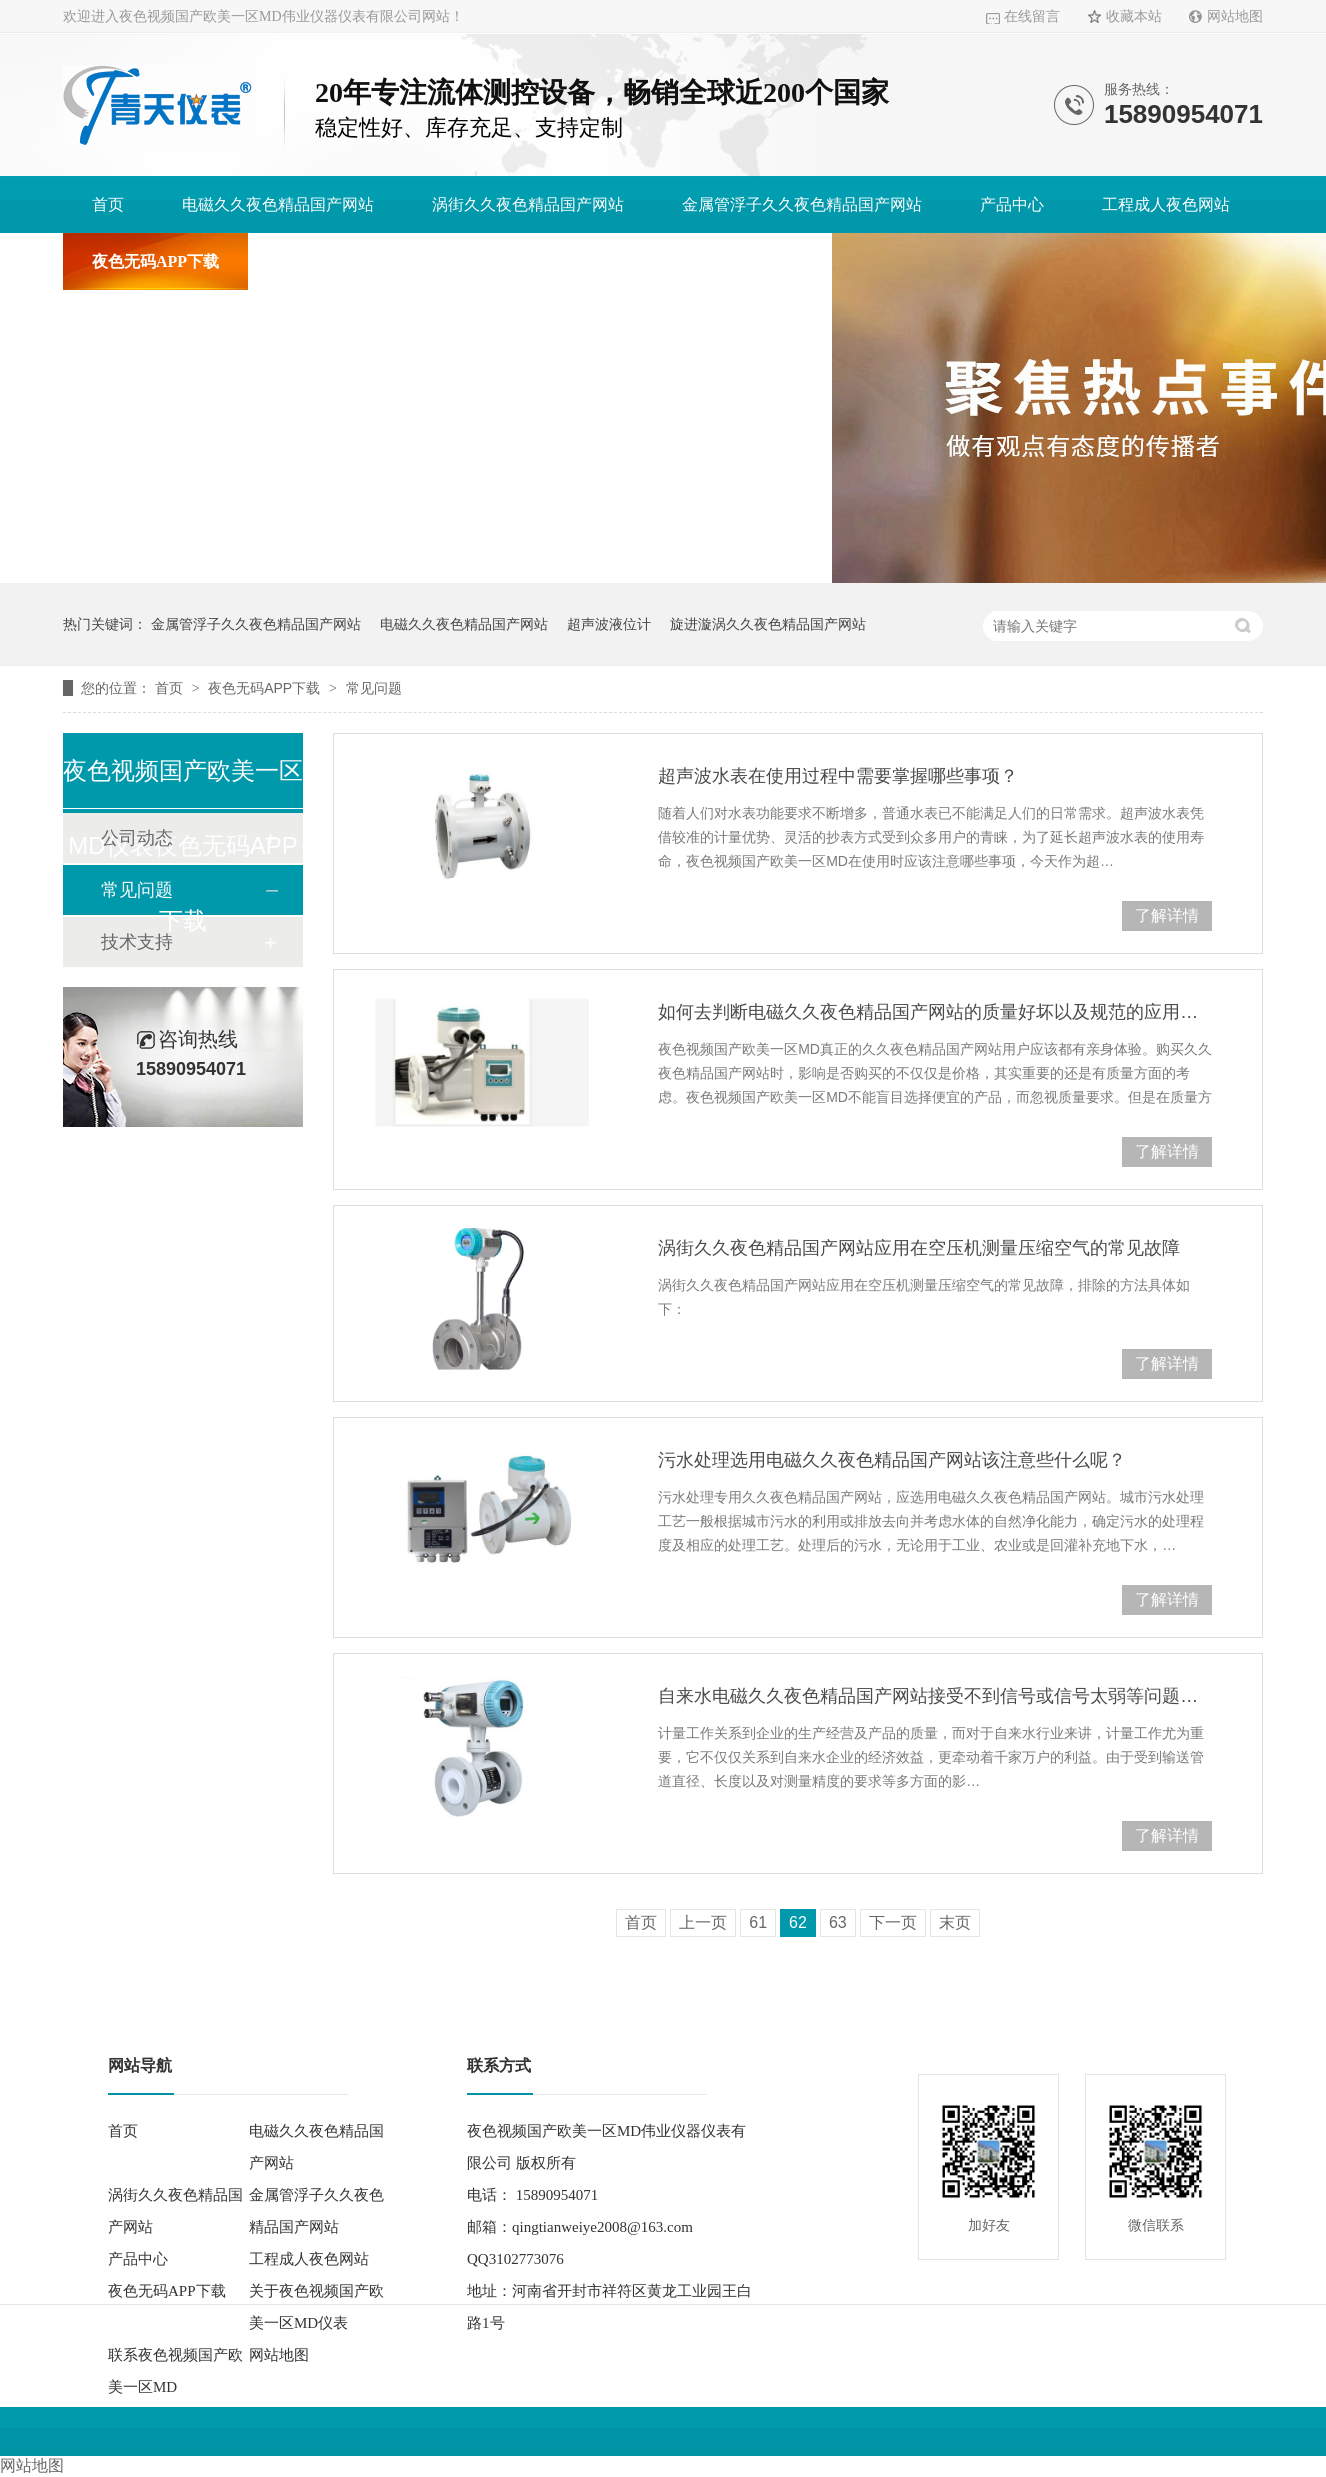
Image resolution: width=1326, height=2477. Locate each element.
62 (798, 1922)
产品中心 (1012, 204)
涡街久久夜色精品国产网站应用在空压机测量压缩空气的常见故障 (919, 1248)
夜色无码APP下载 (155, 261)
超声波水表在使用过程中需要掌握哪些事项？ (838, 776)
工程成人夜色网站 (1166, 204)
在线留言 (1032, 16)
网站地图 (1235, 16)
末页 (955, 1922)
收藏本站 (1134, 16)
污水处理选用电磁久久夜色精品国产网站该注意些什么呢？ (892, 1460)
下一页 (893, 1922)
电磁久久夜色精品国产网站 (278, 204)
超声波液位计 (609, 624)
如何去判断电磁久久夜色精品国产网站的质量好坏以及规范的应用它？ (935, 1012)
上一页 (703, 1922)
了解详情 (1167, 915)
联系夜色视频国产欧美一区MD (694, 261)
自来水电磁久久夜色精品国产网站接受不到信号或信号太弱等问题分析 (935, 1696)
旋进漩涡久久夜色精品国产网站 (768, 624)
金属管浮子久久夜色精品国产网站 (802, 204)
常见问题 (374, 688)
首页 (108, 204)
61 (758, 1922)
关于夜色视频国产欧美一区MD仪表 (402, 261)
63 (838, 1922)
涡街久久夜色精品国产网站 (528, 204)
